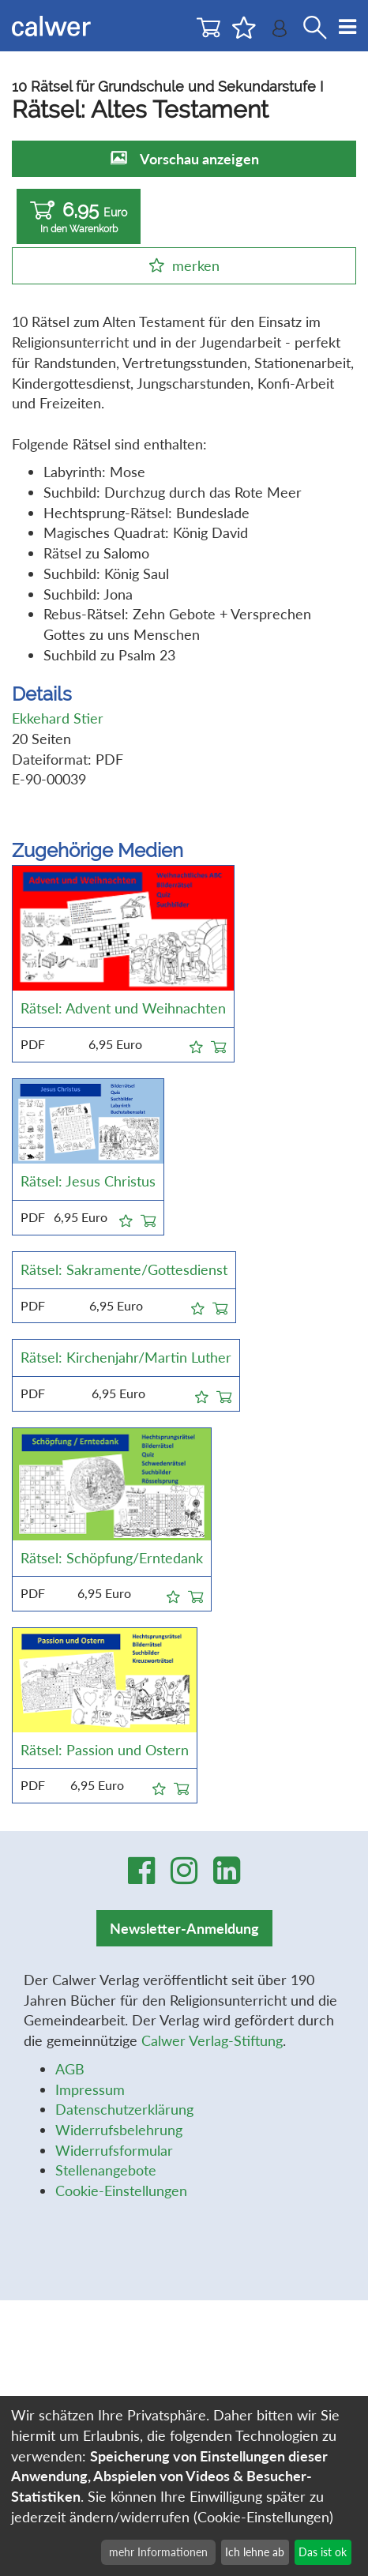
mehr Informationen (158, 2552)
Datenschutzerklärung (124, 2113)
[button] (196, 1044)
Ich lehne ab (254, 2552)
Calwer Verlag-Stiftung (212, 2044)
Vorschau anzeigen (199, 158)
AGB (69, 2072)
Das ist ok (323, 2552)
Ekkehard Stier (57, 718)
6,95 (78, 216)
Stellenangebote (105, 2174)
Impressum (90, 2092)
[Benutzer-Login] (279, 32)
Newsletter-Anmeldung (184, 1932)
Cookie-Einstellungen (121, 2194)
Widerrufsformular (114, 2153)
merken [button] (196, 265)
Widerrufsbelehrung (118, 2133)
